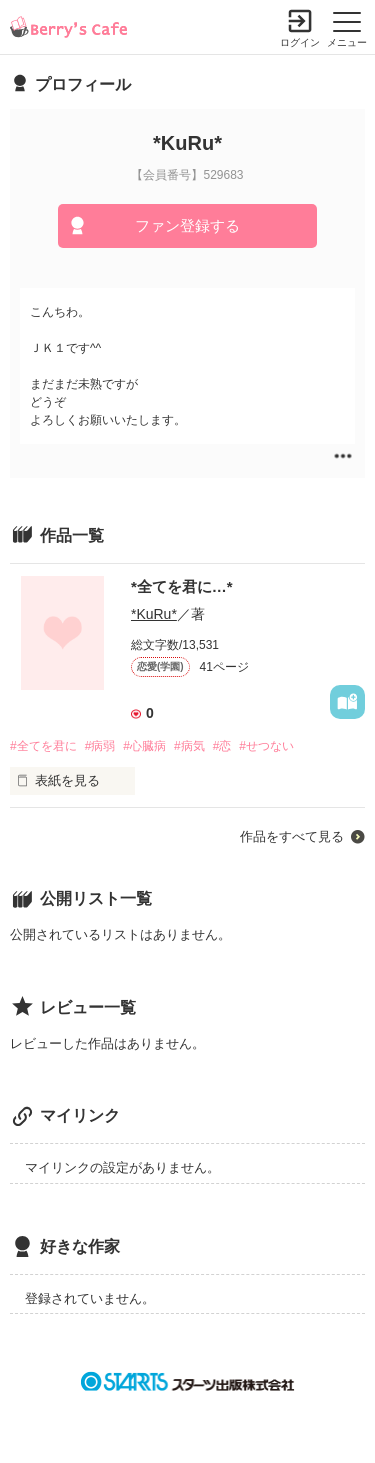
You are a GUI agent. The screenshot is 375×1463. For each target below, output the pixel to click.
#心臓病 (144, 746)
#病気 (189, 746)
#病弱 (100, 746)
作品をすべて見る (292, 836)
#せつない (266, 746)
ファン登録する (187, 225)
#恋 (222, 746)
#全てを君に (43, 746)
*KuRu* (154, 614)
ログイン (300, 42)
